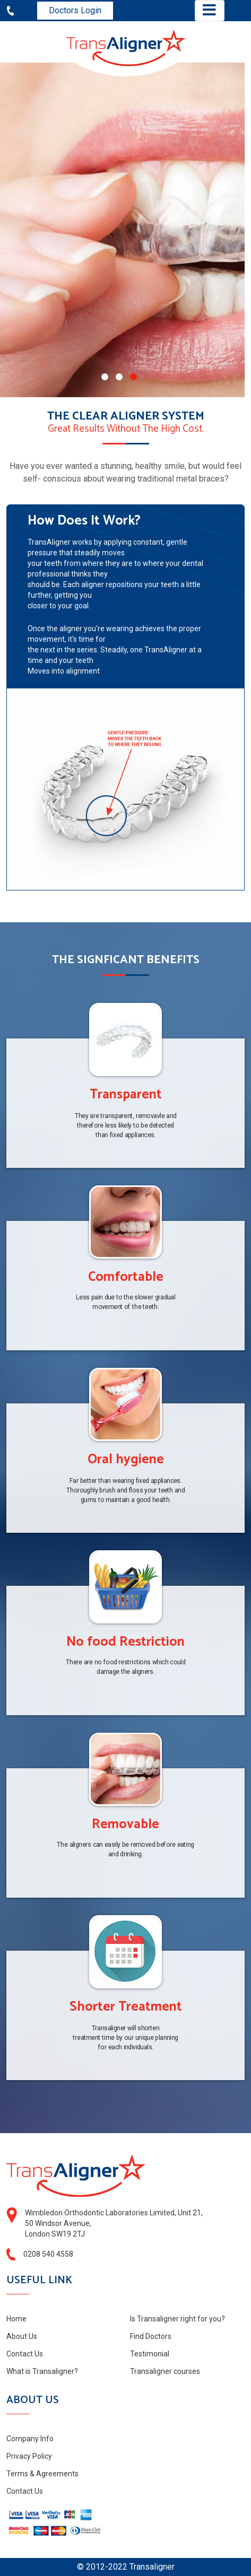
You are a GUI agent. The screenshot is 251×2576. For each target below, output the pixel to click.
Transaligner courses (165, 2371)
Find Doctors (150, 2336)
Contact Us (24, 2354)
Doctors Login (75, 10)
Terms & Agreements (42, 2473)
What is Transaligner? (42, 2371)
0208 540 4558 (48, 2254)
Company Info (30, 2438)
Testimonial (149, 2354)
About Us (21, 2336)
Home (16, 2319)
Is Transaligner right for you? (177, 2319)
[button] (105, 377)
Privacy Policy (29, 2456)
